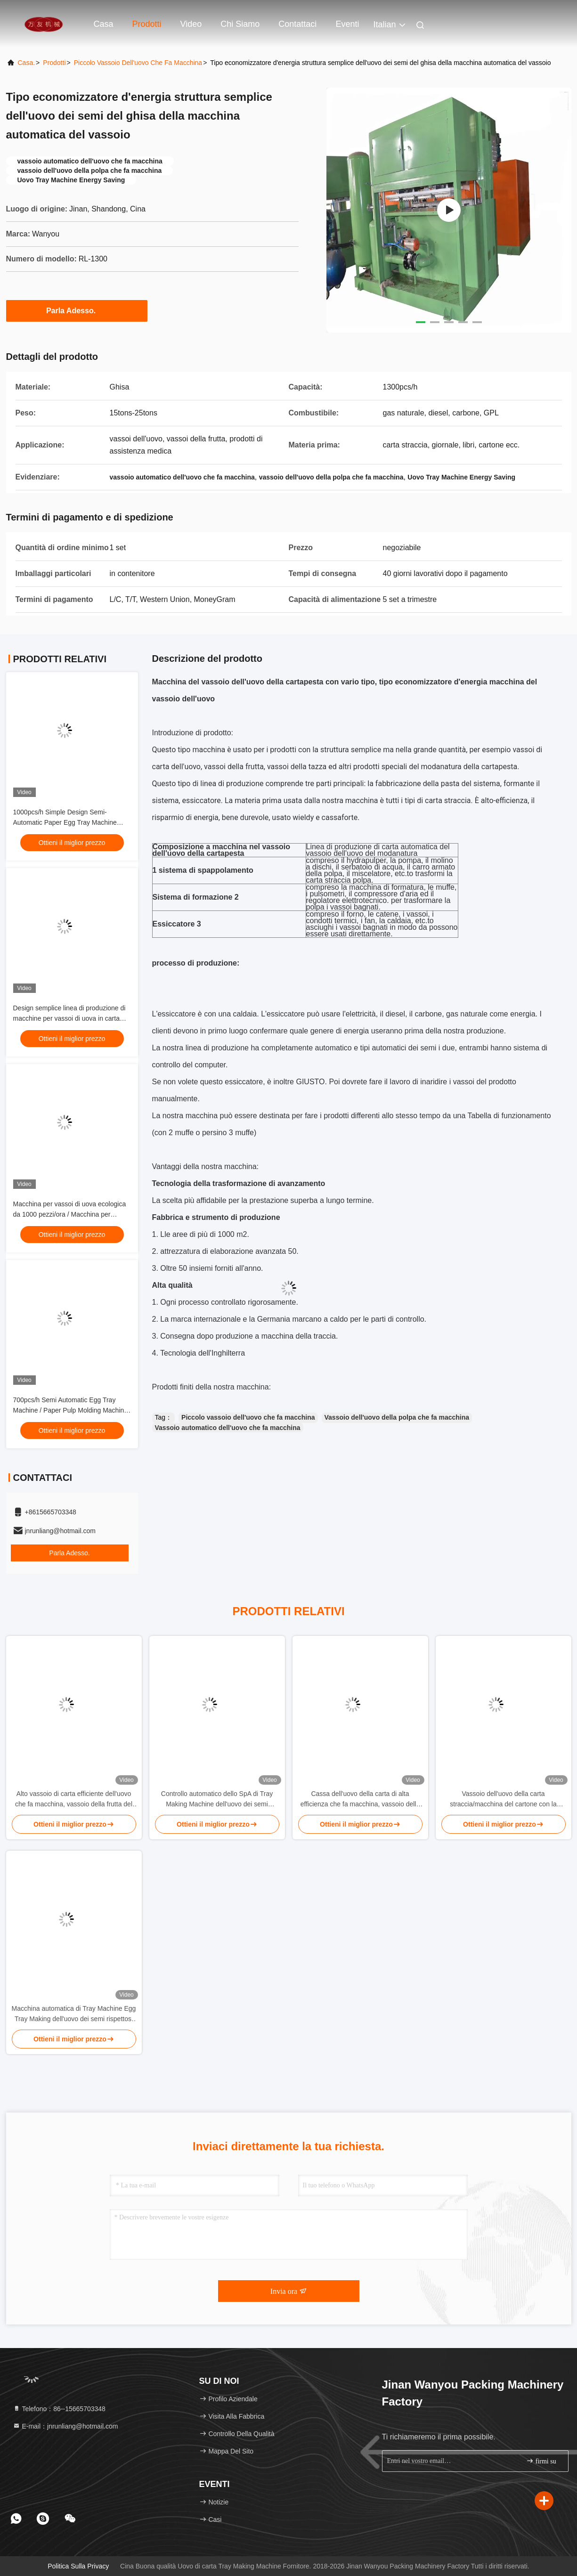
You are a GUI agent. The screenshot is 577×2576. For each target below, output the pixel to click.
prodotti (54, 62)
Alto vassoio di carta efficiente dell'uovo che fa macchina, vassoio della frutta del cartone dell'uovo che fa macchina (73, 1799)
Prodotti (147, 24)
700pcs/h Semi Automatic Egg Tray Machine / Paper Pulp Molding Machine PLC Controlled (70, 1410)
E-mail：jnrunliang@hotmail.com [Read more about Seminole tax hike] (65, 2426)
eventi (347, 24)
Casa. (26, 62)
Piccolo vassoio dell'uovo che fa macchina (248, 1417)
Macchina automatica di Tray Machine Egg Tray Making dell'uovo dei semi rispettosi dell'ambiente (74, 2014)
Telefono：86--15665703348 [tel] (59, 2409)
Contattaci (297, 24)
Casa (104, 24)
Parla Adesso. (76, 310)
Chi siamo (240, 24)
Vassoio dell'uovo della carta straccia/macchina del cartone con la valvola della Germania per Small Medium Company (503, 1799)
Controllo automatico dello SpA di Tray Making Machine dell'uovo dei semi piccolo (217, 1799)
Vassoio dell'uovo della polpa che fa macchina (397, 1417)
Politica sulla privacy (78, 2566)
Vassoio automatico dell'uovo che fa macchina (228, 1427)
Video (191, 24)
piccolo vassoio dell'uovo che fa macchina (138, 62)
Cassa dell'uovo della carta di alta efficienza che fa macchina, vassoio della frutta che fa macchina (360, 1799)
